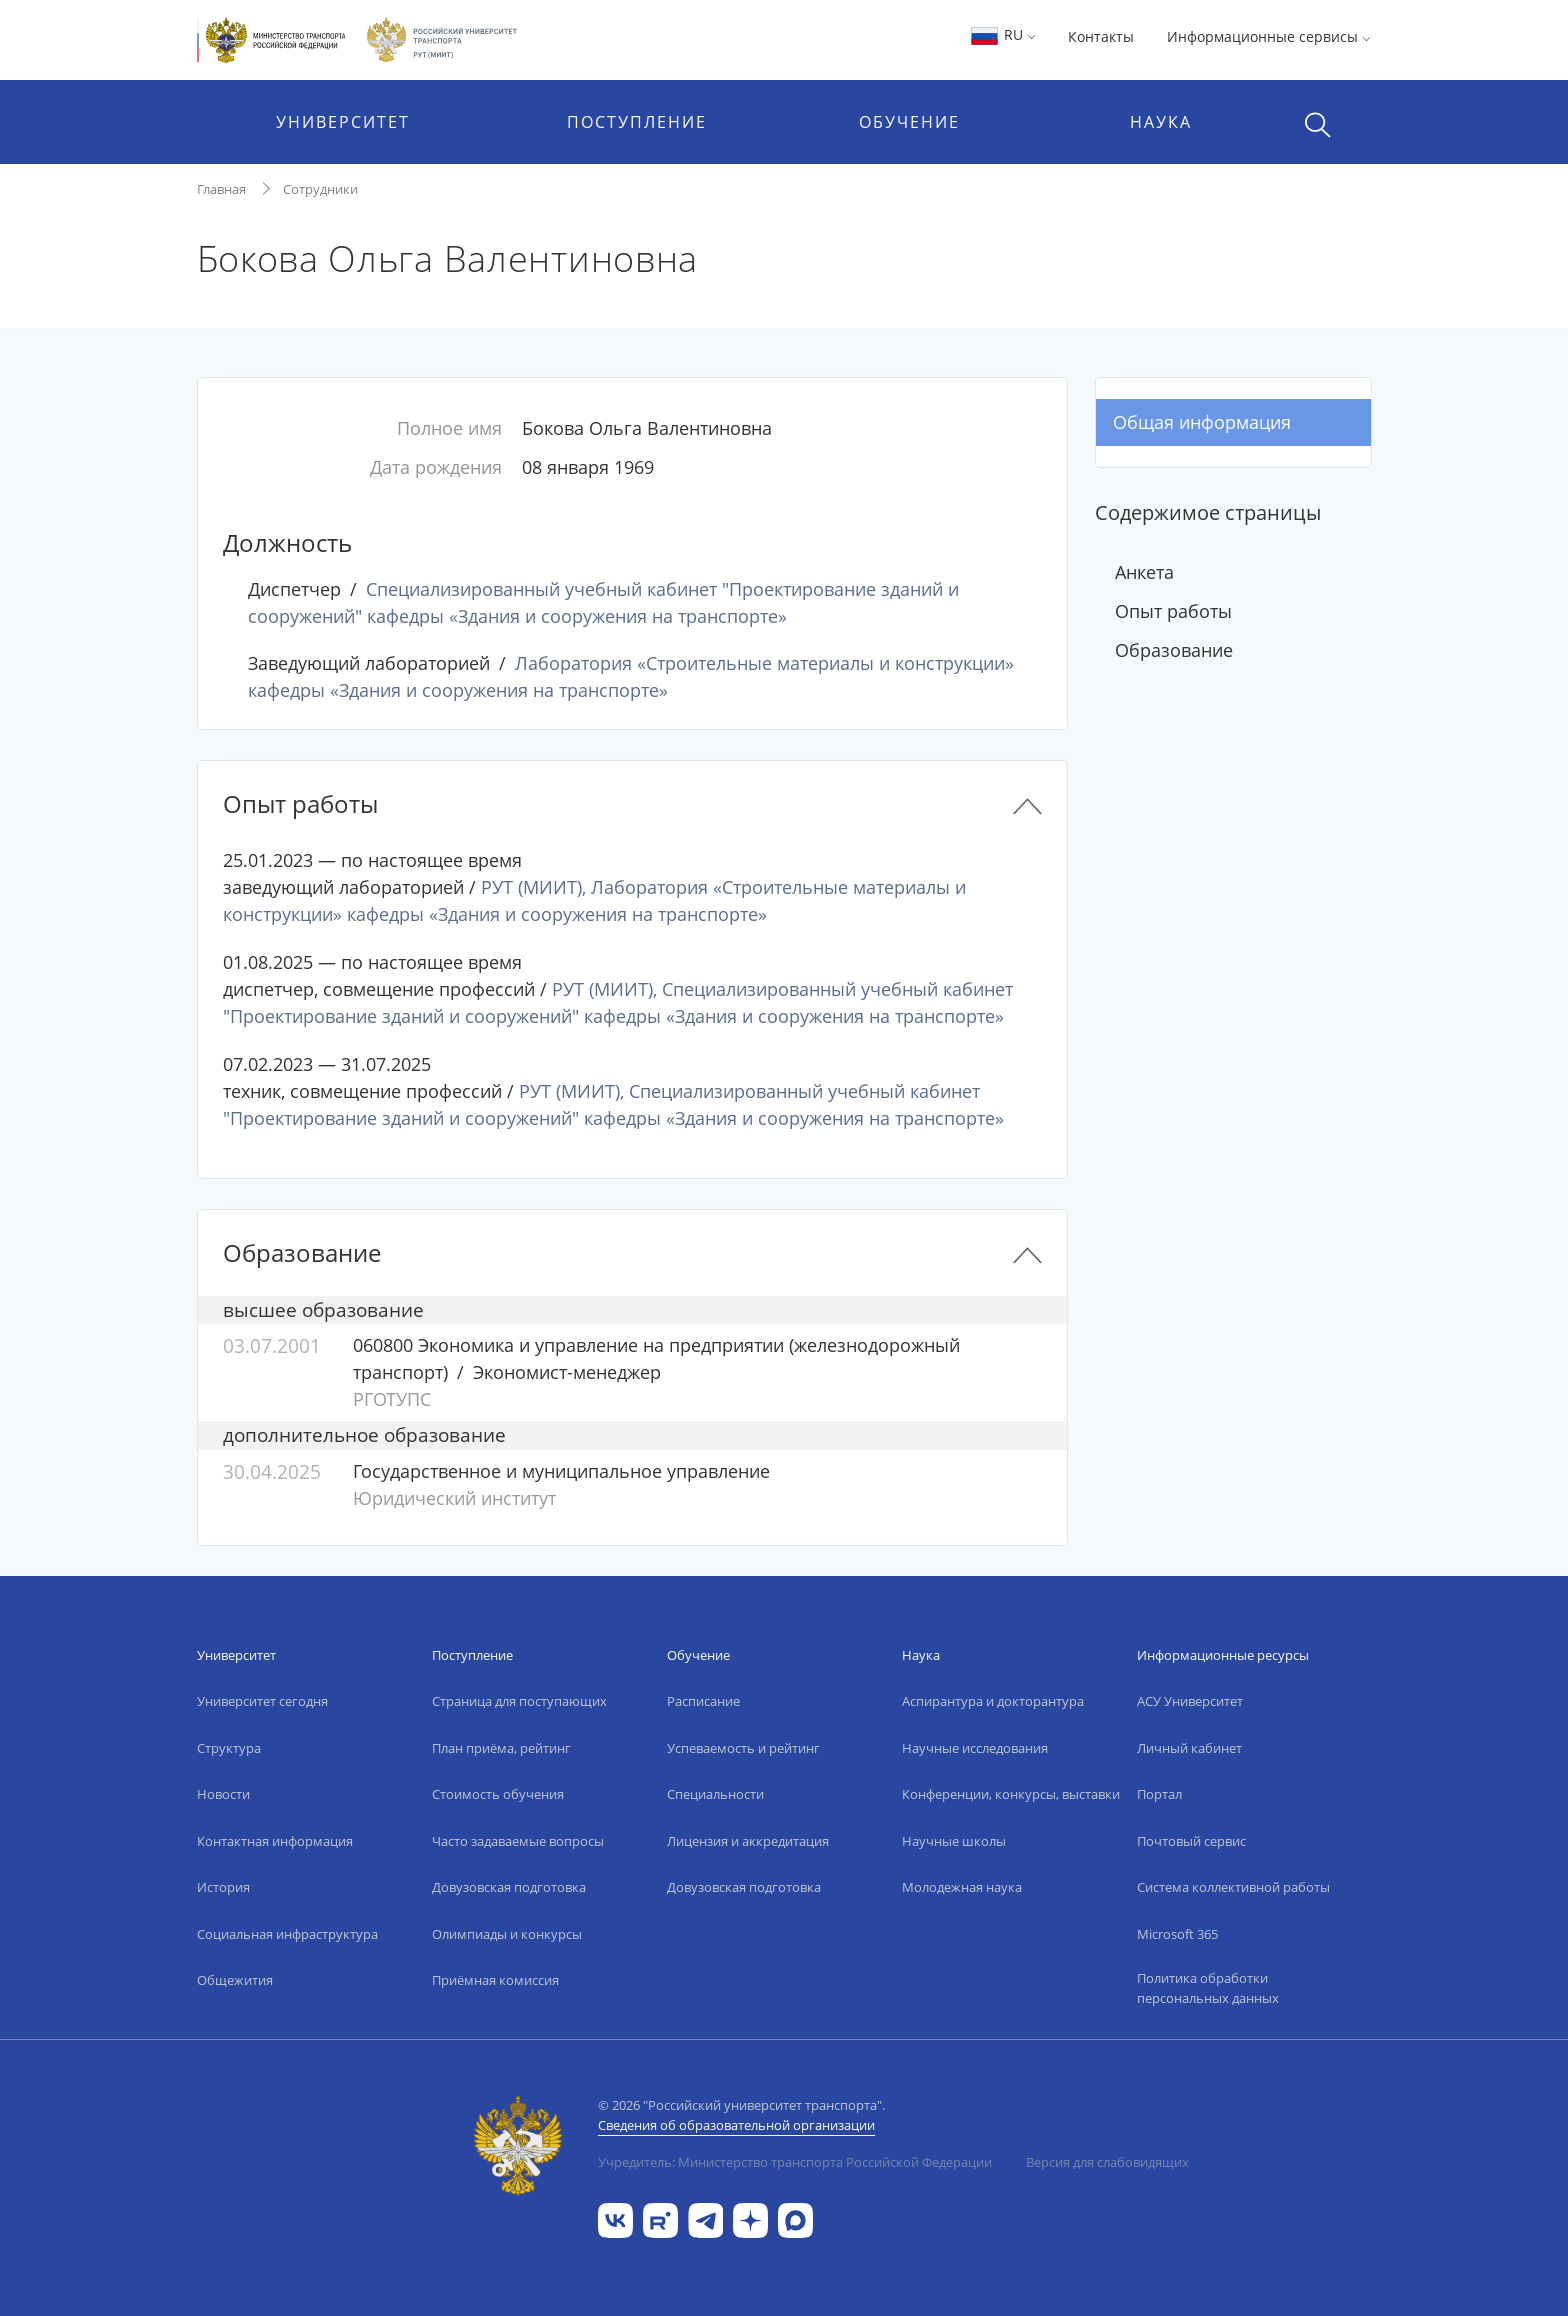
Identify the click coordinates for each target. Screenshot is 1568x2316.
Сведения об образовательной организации (736, 2125)
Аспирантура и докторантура (993, 1701)
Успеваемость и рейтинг (743, 1748)
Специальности (715, 1794)
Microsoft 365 (1177, 1934)
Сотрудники (320, 189)
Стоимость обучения (498, 1794)
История (223, 1887)
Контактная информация (275, 1841)
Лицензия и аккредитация (748, 1841)
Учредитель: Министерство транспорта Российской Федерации (795, 2162)
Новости (223, 1794)
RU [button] (1002, 34)
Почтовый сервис (1191, 1841)
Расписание (703, 1701)
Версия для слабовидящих (1107, 2162)
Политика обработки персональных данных (1208, 1988)
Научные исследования (975, 1748)
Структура (229, 1748)
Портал (1159, 1794)
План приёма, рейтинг (501, 1748)
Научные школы (954, 1841)
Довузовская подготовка (509, 1887)
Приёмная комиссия (495, 1980)
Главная (221, 189)
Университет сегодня (262, 1701)
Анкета (1144, 572)
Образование (1174, 650)
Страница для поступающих (519, 1701)
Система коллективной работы (1233, 1887)
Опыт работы (1173, 611)
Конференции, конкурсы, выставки (1011, 1794)
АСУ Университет (1190, 1701)
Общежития (235, 1980)
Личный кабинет (1189, 1748)
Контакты (1101, 36)
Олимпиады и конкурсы (507, 1934)
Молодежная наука (962, 1887)
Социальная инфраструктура (287, 1934)
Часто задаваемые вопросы (518, 1841)
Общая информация (1202, 422)
